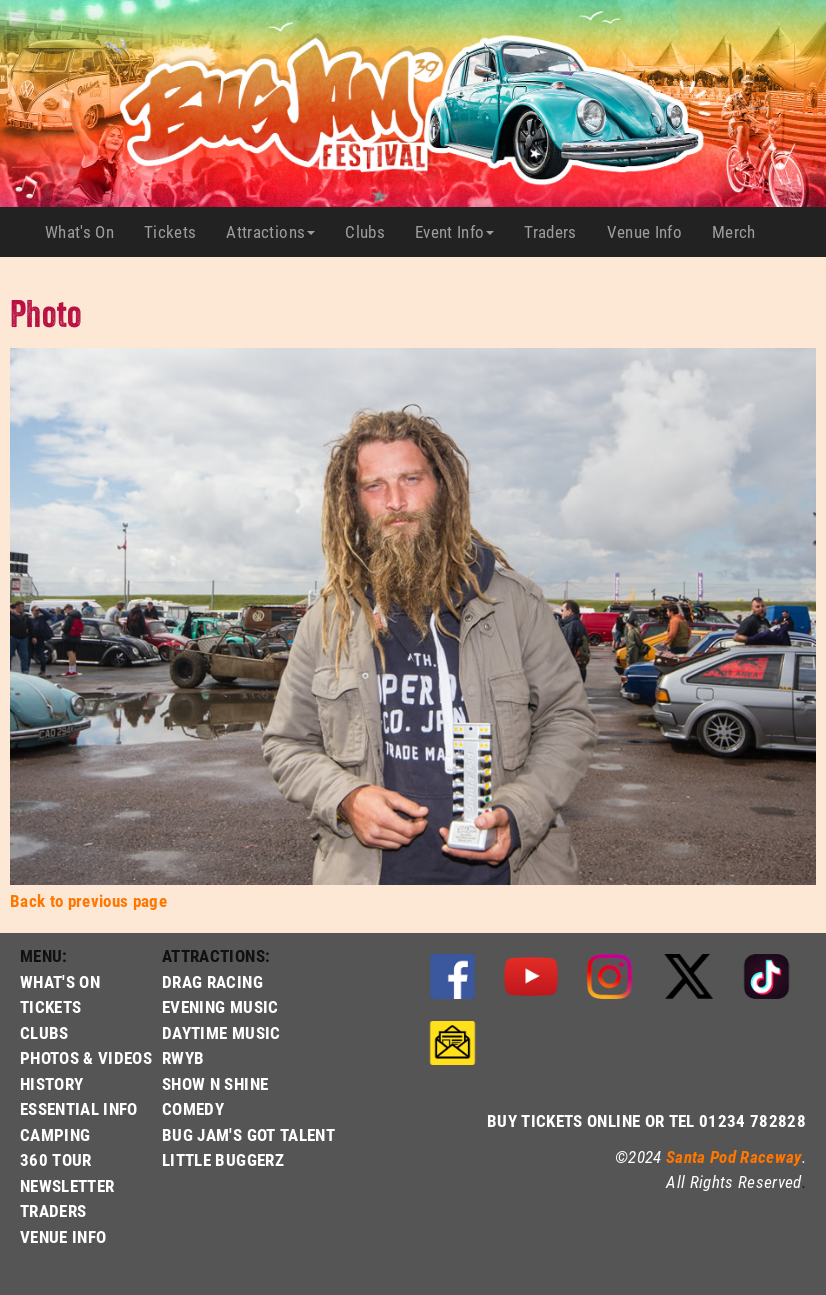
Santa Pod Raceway (734, 1156)
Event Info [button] (454, 231)
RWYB (183, 1057)
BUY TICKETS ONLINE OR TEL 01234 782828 (646, 1120)
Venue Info (652, 232)
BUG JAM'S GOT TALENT (248, 1134)
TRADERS (53, 1210)
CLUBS (44, 1032)
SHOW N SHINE (215, 1083)
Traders (557, 232)
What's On (87, 232)
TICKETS (50, 1006)
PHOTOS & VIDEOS (86, 1057)
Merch (741, 232)
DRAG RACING (212, 981)
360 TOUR (56, 1159)
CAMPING (55, 1134)
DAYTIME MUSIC (221, 1032)
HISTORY (51, 1083)
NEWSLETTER (67, 1185)
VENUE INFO (63, 1236)
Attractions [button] (270, 231)
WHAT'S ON (60, 981)
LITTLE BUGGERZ (223, 1159)
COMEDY (193, 1108)
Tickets (177, 232)
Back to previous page (88, 900)
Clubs (372, 232)
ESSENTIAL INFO (79, 1108)
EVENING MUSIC (220, 1006)
